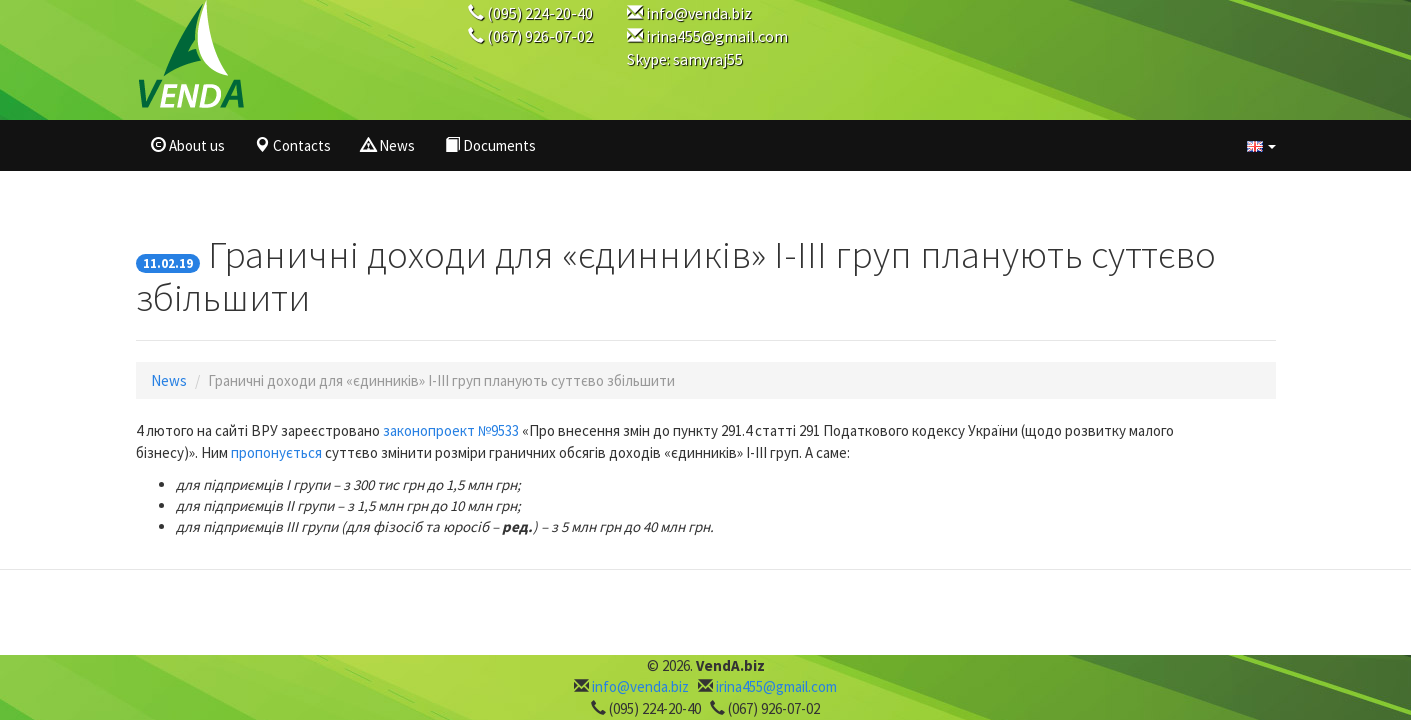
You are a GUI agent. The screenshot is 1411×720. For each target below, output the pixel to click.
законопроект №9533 (451, 430)
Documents (490, 145)
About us (188, 145)
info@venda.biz (699, 13)
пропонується (276, 452)
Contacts (293, 145)
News (388, 145)
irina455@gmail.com (717, 36)
